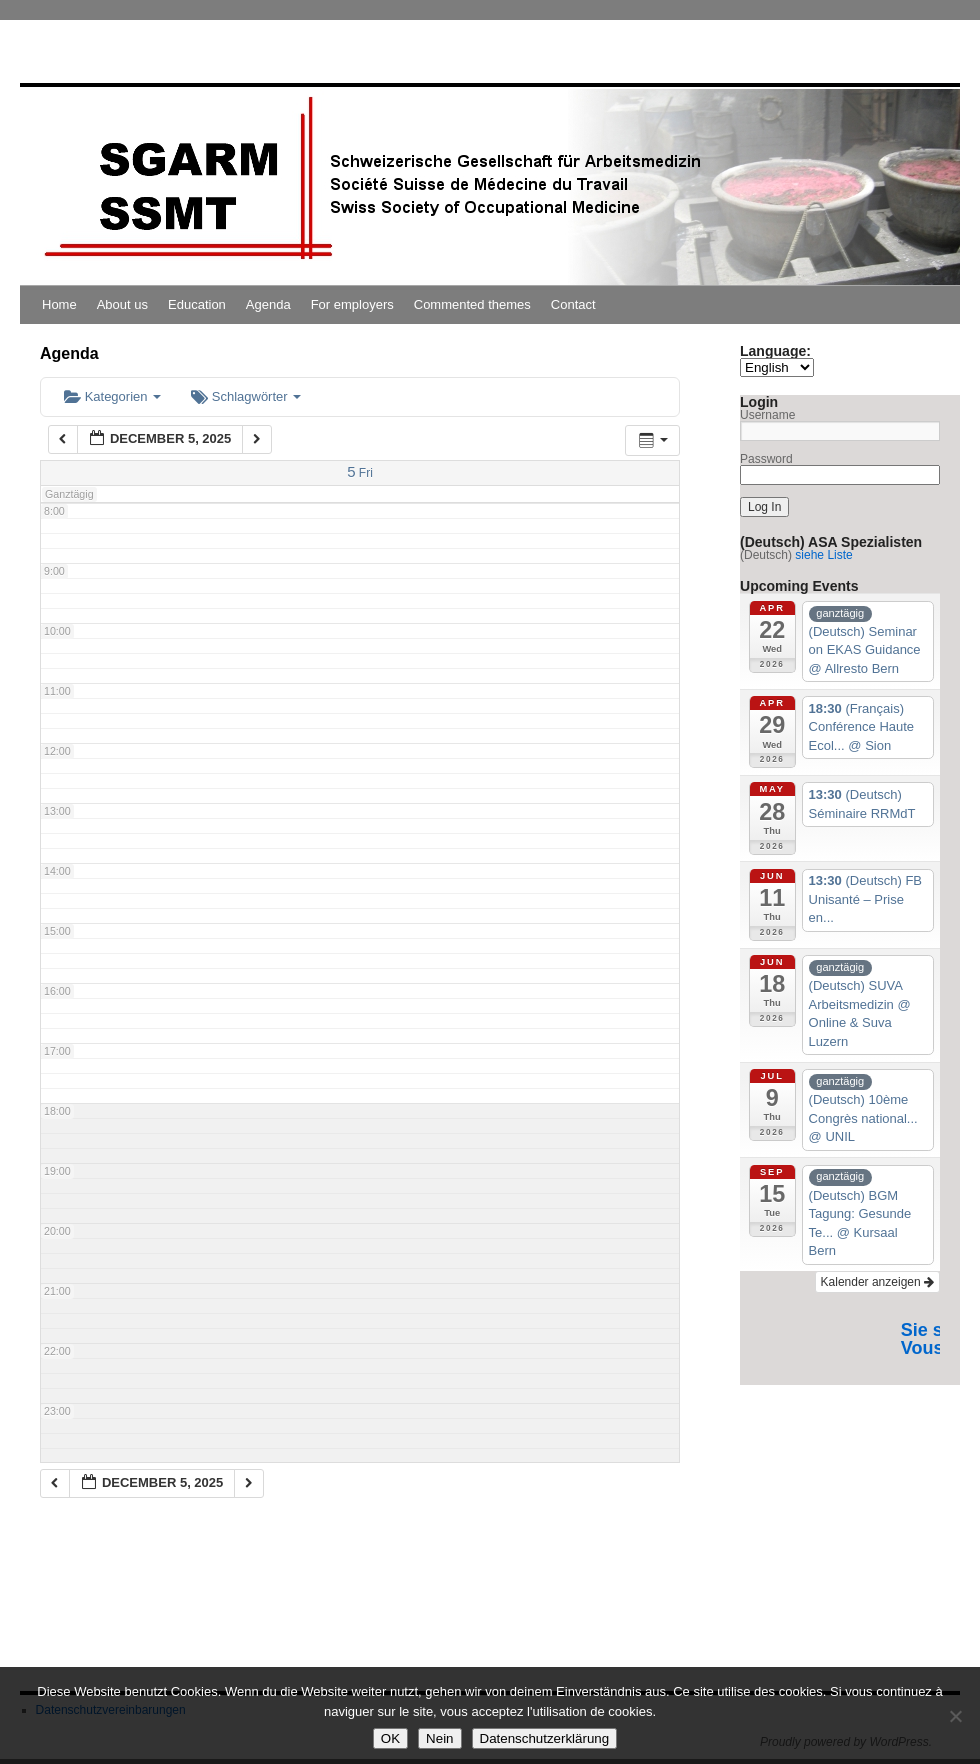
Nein (439, 1738)
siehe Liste (823, 555)
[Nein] (955, 1716)
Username (767, 415)
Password (766, 459)
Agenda (268, 304)
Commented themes (472, 304)
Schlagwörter (246, 396)
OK (390, 1738)
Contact (573, 304)
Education (197, 304)
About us (122, 304)
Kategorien (112, 396)
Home (59, 304)
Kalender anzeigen (877, 1282)
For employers (352, 304)
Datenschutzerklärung (545, 1738)
